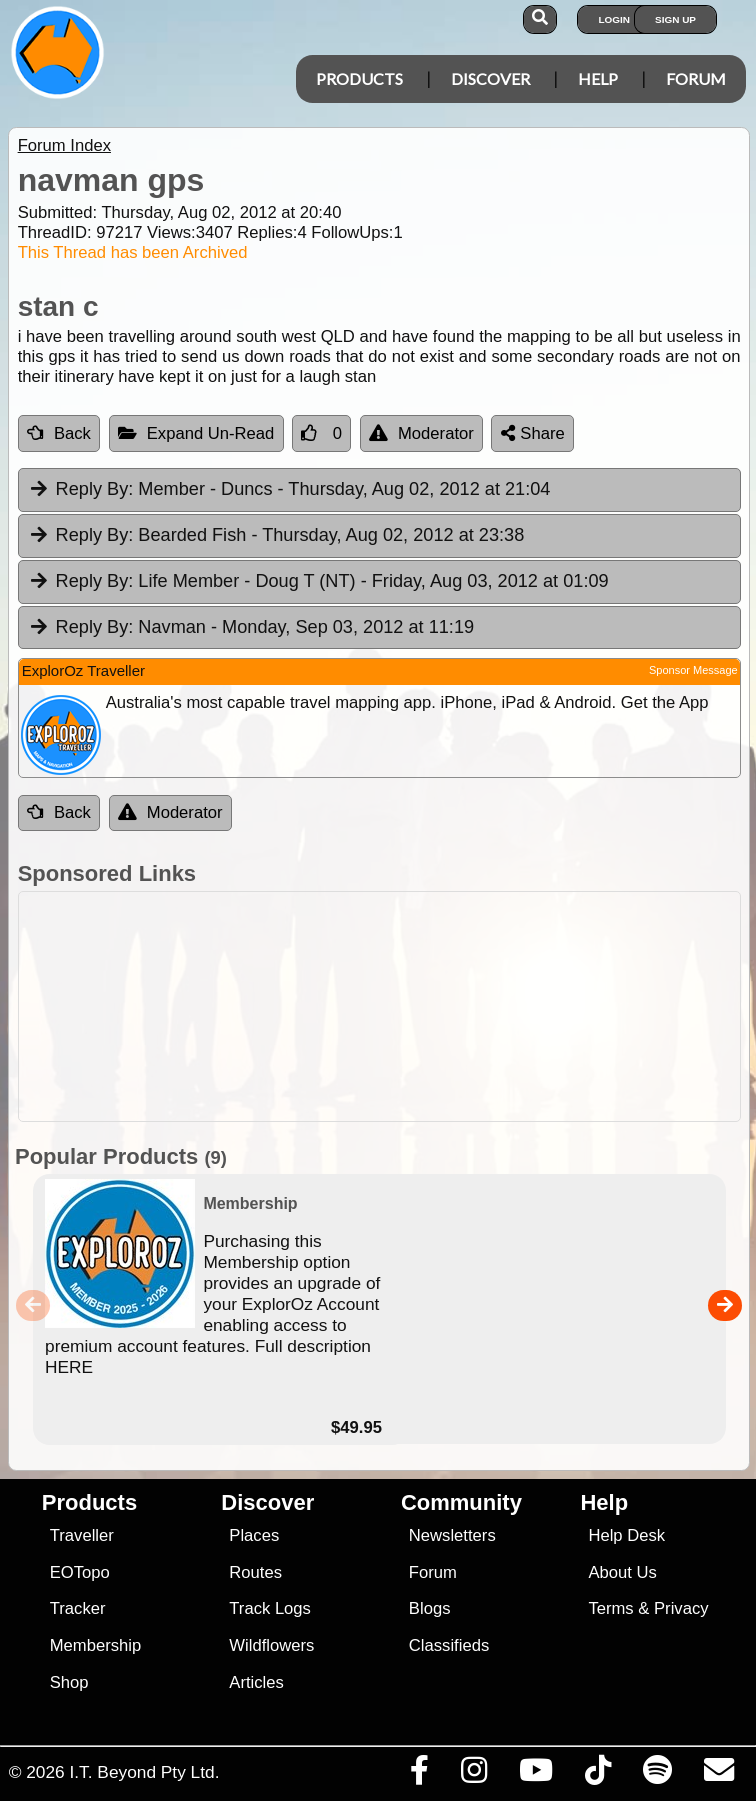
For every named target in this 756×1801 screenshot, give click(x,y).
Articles (256, 1682)
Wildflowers (271, 1645)
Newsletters (452, 1535)
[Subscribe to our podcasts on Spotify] (657, 1775)
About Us (622, 1572)
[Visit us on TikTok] (597, 1775)
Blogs (430, 1608)
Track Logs (270, 1608)
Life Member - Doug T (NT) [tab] (318, 582)
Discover (490, 78)
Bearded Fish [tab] (276, 536)
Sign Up (675, 19)
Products (359, 78)
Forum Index (64, 145)
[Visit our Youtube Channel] (535, 1775)
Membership (95, 1645)
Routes (255, 1572)
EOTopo (80, 1572)
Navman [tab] (251, 628)
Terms (610, 1608)
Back (59, 433)
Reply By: (95, 489)
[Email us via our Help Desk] (718, 1775)
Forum (696, 78)
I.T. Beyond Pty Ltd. (144, 1772)
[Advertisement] (388, 1006)
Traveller (82, 1535)
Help (598, 78)
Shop (69, 1682)
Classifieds (449, 1645)
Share (533, 433)
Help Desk (626, 1535)
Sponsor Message (693, 670)
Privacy (681, 1608)
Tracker (78, 1608)
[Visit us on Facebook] (419, 1775)
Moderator (421, 433)
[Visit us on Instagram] (473, 1775)
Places (254, 1535)
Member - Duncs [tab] (289, 490)
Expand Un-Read (196, 433)
